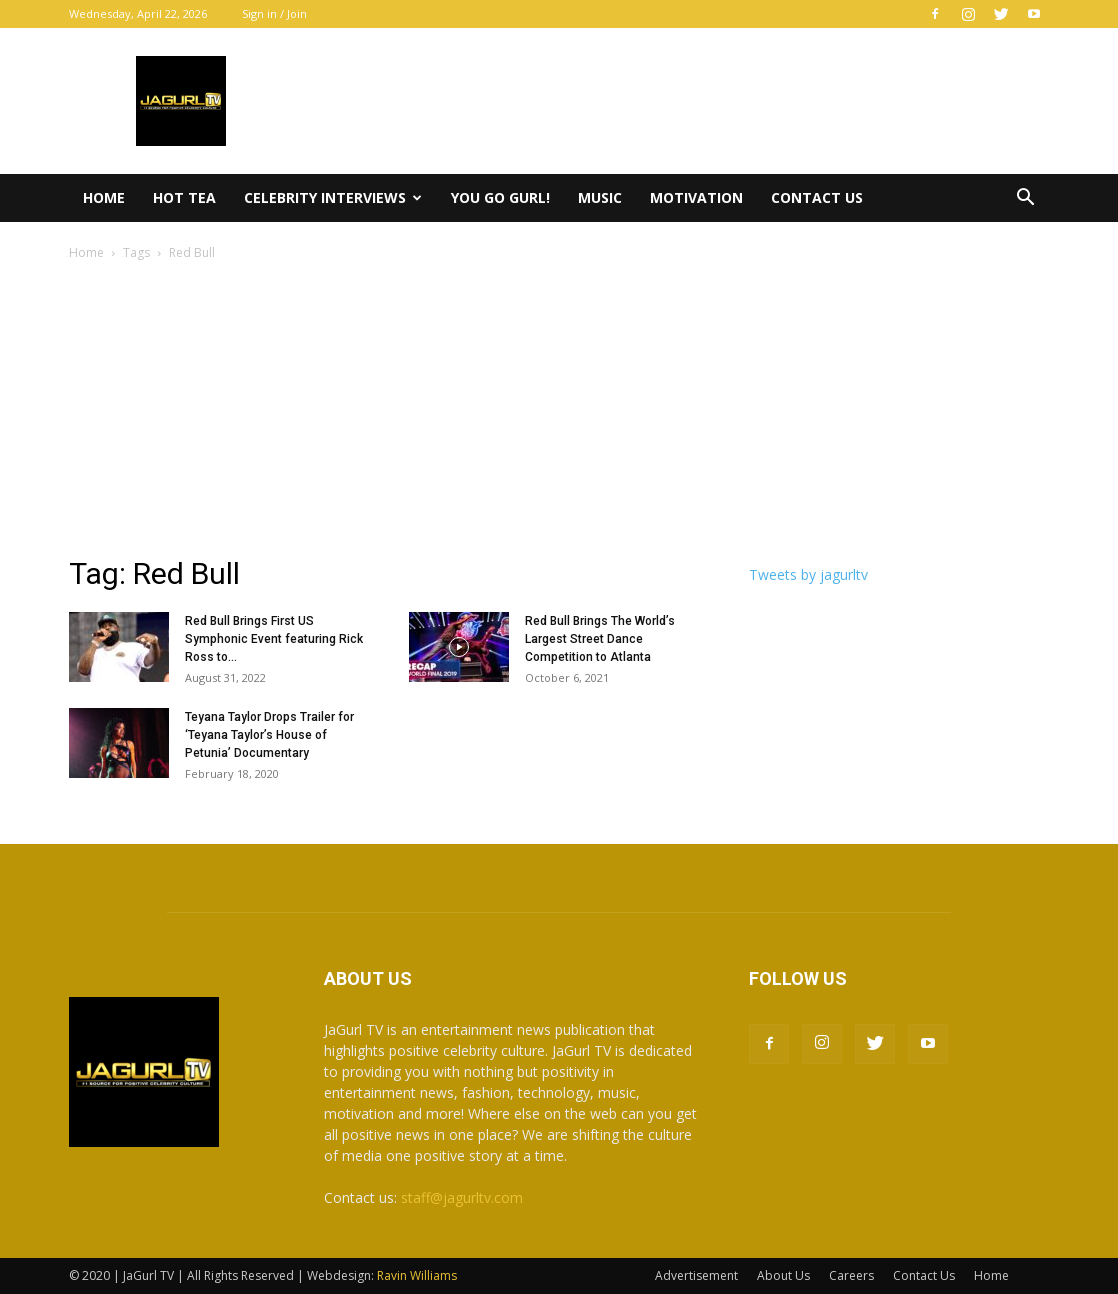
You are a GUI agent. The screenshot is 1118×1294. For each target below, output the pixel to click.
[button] (1025, 199)
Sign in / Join (274, 13)
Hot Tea (184, 197)
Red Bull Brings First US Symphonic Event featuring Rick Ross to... (274, 639)
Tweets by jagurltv (808, 574)
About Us (783, 1275)
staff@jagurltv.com (462, 1197)
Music (600, 197)
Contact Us (817, 197)
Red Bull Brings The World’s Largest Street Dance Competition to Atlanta (600, 639)
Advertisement (696, 1275)
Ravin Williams (418, 1275)
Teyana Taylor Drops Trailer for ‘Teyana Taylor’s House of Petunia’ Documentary (269, 735)
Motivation (696, 197)
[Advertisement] (559, 414)
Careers (851, 1275)
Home (104, 197)
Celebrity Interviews (333, 197)
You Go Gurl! (500, 197)
